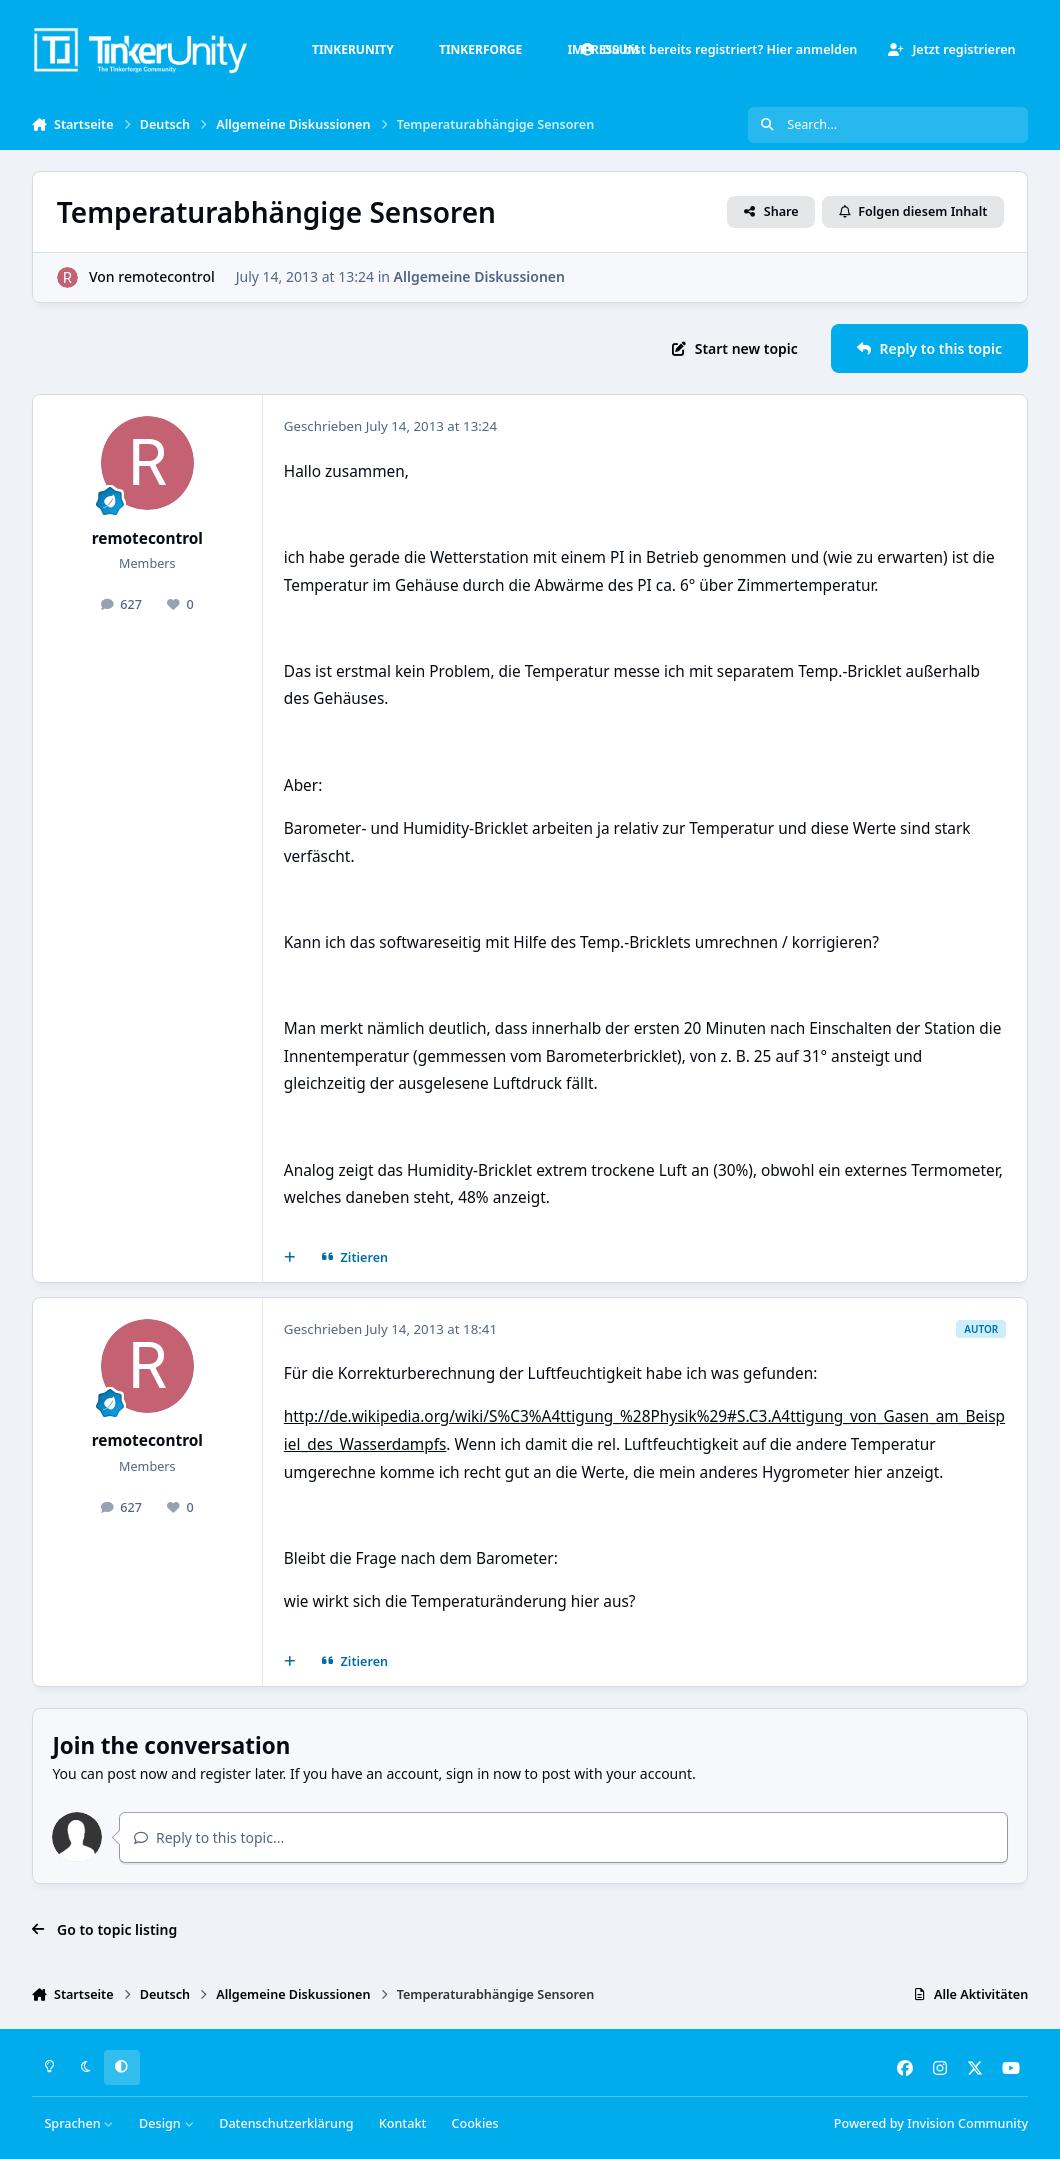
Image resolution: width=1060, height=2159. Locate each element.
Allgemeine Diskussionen (478, 276)
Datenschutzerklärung (286, 2123)
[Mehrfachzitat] (289, 1258)
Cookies (474, 2123)
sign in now (483, 1773)
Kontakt (402, 2123)
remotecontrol (166, 276)
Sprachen (79, 2123)
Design (166, 2123)
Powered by (931, 2123)
